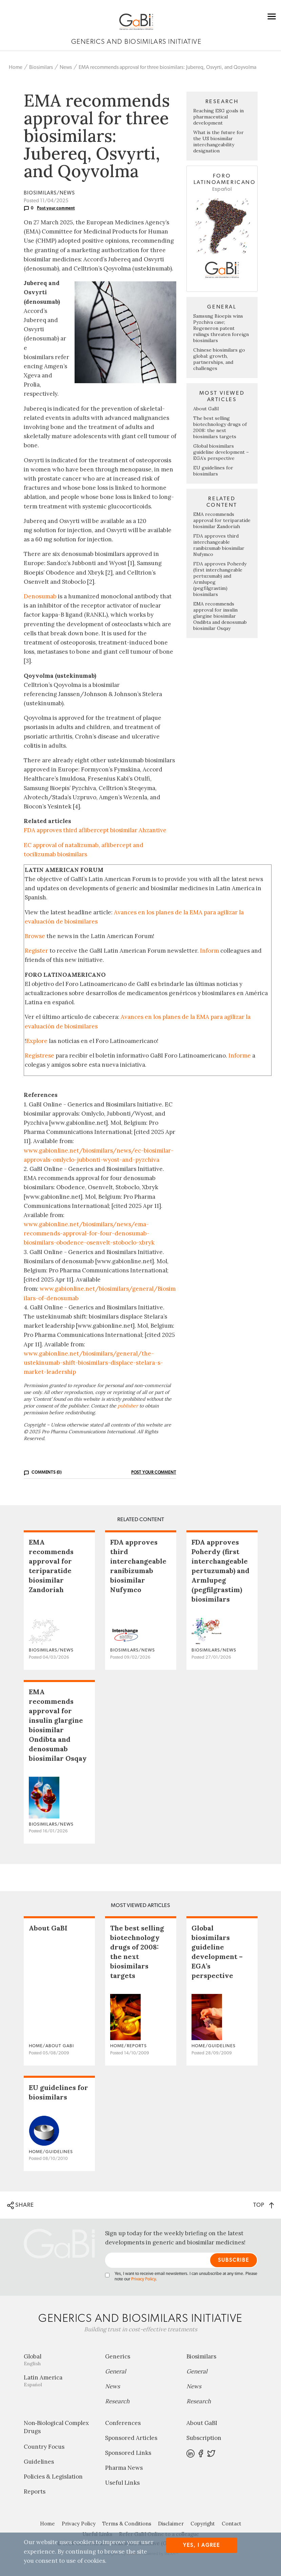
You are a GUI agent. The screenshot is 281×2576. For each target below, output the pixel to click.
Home (15, 67)
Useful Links (122, 2482)
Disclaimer (171, 2523)
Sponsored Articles (131, 2438)
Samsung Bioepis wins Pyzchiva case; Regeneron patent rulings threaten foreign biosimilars (221, 328)
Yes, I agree (201, 2545)
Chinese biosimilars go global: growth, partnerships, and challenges (219, 359)
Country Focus (44, 2446)
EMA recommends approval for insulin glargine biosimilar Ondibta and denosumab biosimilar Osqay (220, 616)
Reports (34, 2491)
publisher (128, 1406)
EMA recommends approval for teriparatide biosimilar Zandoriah (221, 520)
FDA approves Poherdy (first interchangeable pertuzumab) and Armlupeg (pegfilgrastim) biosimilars (220, 1570)
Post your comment (56, 208)
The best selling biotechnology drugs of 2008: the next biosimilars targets (220, 427)
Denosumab (40, 596)
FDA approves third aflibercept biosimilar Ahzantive (95, 830)
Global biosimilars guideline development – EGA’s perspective (221, 452)
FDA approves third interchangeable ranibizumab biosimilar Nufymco (218, 545)
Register (36, 950)
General (115, 2371)
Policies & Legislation (53, 2476)
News (66, 67)
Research (117, 2401)
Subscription (203, 2438)
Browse (35, 936)
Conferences (123, 2423)
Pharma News (124, 2467)
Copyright (202, 2523)
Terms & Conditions (126, 2523)
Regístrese (39, 1055)
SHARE (20, 2205)
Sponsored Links (128, 2453)
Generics (117, 2356)
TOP (263, 2205)
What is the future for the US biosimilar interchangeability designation (218, 141)
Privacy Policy (143, 2279)
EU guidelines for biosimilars (213, 471)
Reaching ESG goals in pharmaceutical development (218, 117)
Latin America (59, 2381)
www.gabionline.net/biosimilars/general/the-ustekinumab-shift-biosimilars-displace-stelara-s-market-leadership (93, 1363)
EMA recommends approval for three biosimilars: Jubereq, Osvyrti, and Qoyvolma (167, 67)
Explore (36, 1041)
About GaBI (206, 409)
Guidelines (39, 2461)
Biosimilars (41, 67)
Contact (231, 2523)
